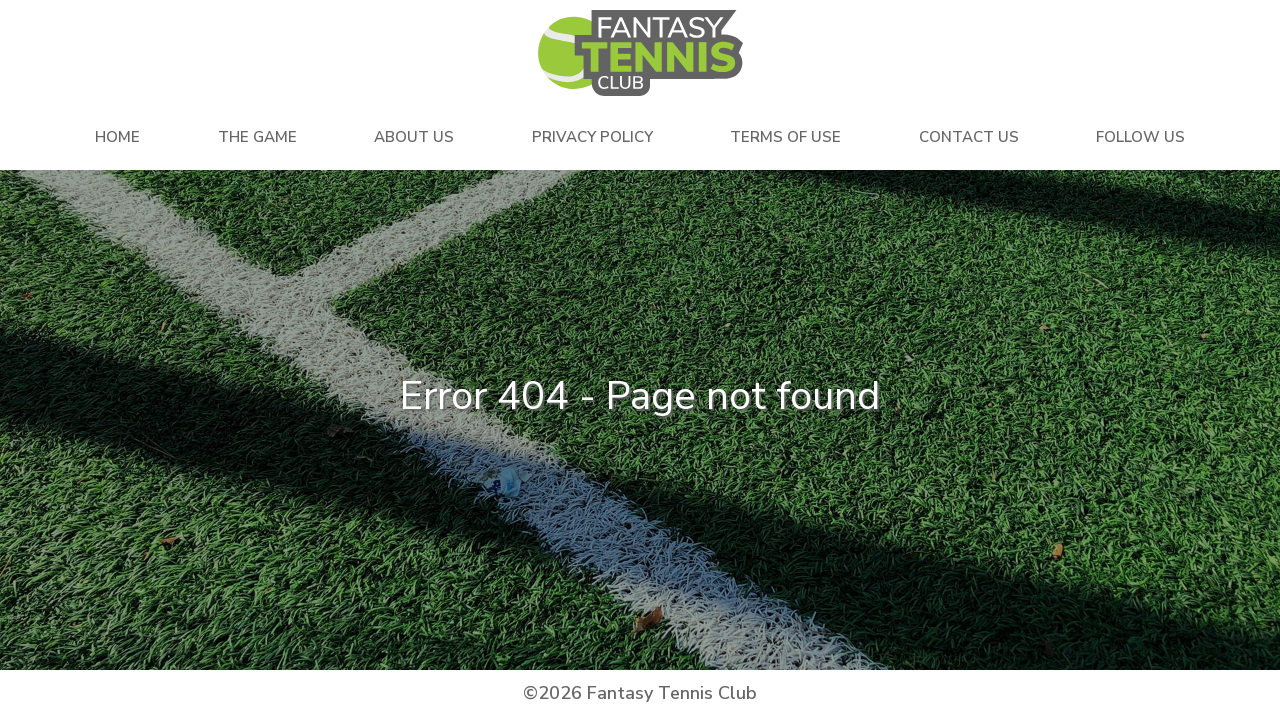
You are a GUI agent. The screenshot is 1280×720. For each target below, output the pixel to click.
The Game (257, 137)
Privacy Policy (592, 137)
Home (117, 137)
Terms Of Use (785, 137)
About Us (414, 137)
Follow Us (1140, 137)
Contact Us (969, 137)
